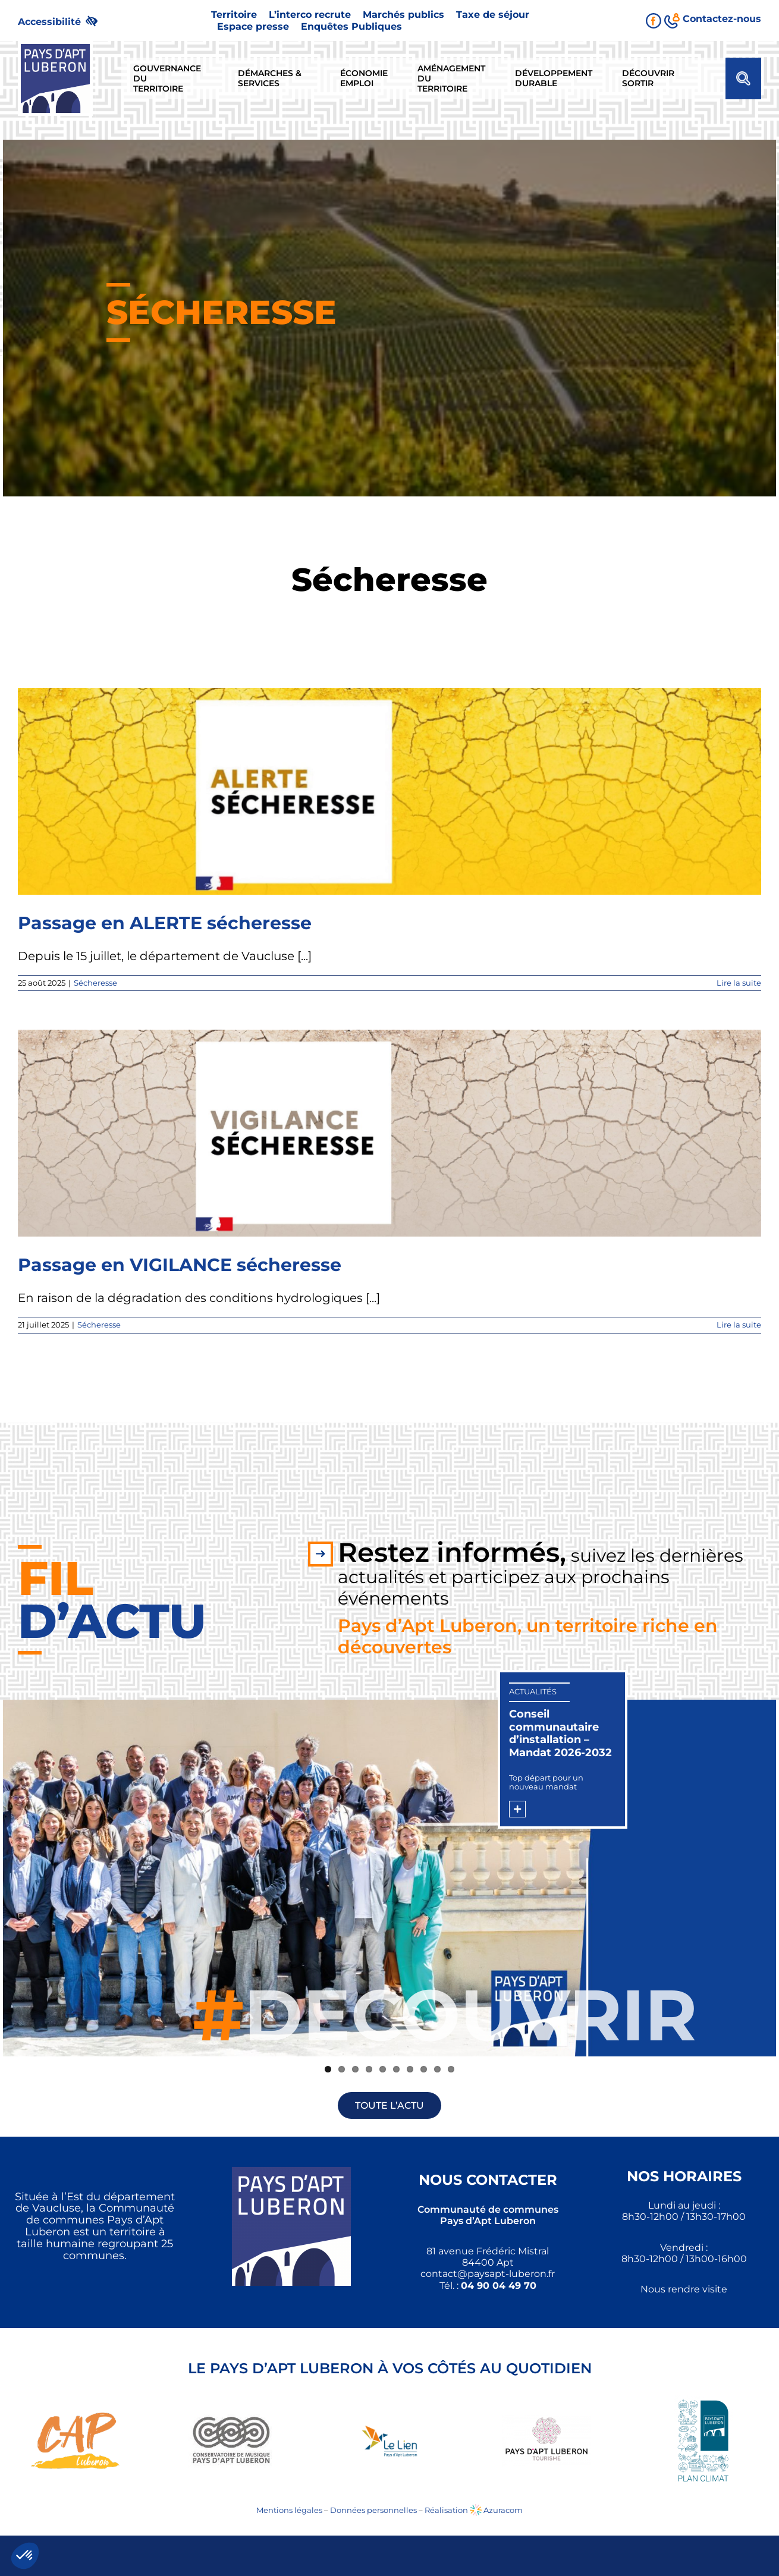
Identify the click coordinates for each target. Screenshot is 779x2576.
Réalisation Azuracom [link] (474, 2510)
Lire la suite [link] (739, 982)
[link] (63, 21)
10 (451, 2069)
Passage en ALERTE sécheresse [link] (165, 923)
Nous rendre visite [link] (683, 2289)
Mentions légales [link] (289, 2510)
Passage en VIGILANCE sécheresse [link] (179, 1265)
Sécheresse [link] (95, 982)
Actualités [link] (533, 1691)
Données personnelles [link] (373, 2510)
